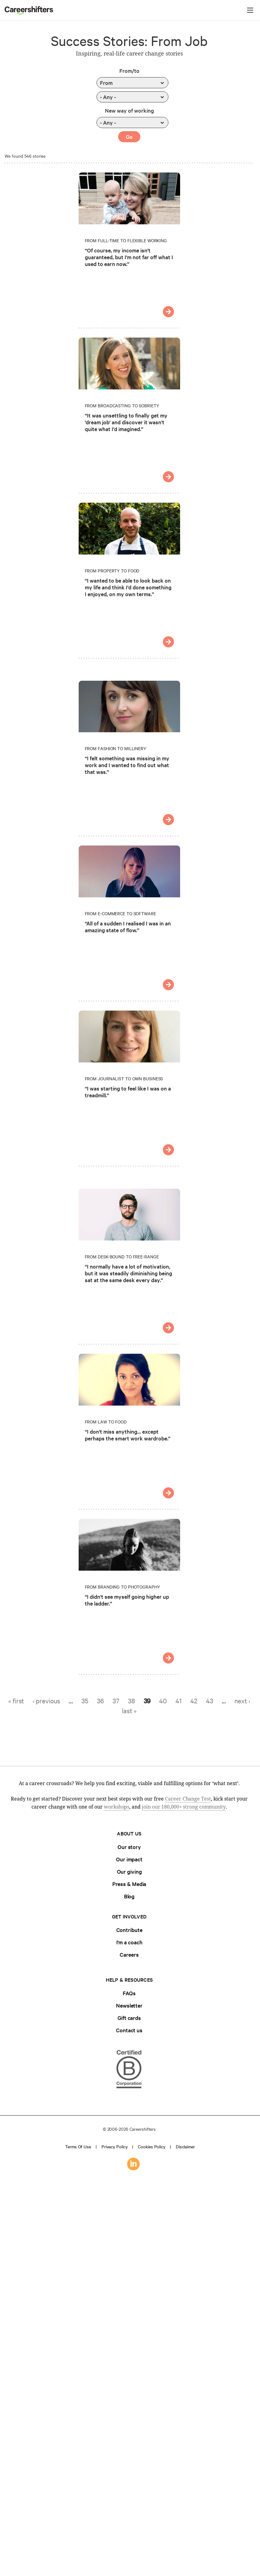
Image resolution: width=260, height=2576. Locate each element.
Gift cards (129, 2017)
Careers (129, 1954)
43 (209, 1700)
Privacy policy (114, 2146)
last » (129, 1710)
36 (100, 1700)
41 (178, 1700)
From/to (129, 70)
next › (242, 1700)
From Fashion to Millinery (116, 748)
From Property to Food (112, 570)
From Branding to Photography (122, 1587)
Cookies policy (151, 2146)
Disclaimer (185, 2146)
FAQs (129, 1992)
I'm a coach (129, 1942)
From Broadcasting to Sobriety (122, 405)
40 (163, 1700)
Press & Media (129, 1883)
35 (84, 1700)
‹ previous (46, 1700)
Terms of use (78, 2146)
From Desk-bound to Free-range (122, 1256)
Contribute (129, 1929)
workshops (116, 1806)
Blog (129, 1896)
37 (116, 1700)
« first (16, 1700)
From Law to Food (106, 1422)
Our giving (129, 1871)
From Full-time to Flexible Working (126, 240)
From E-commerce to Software (120, 913)
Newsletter (129, 2005)
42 (193, 1700)
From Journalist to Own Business (124, 1078)
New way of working (129, 110)
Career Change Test (188, 1798)
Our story (129, 1846)
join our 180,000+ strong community (184, 1806)
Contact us (129, 2030)
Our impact (129, 1859)
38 (131, 1700)
